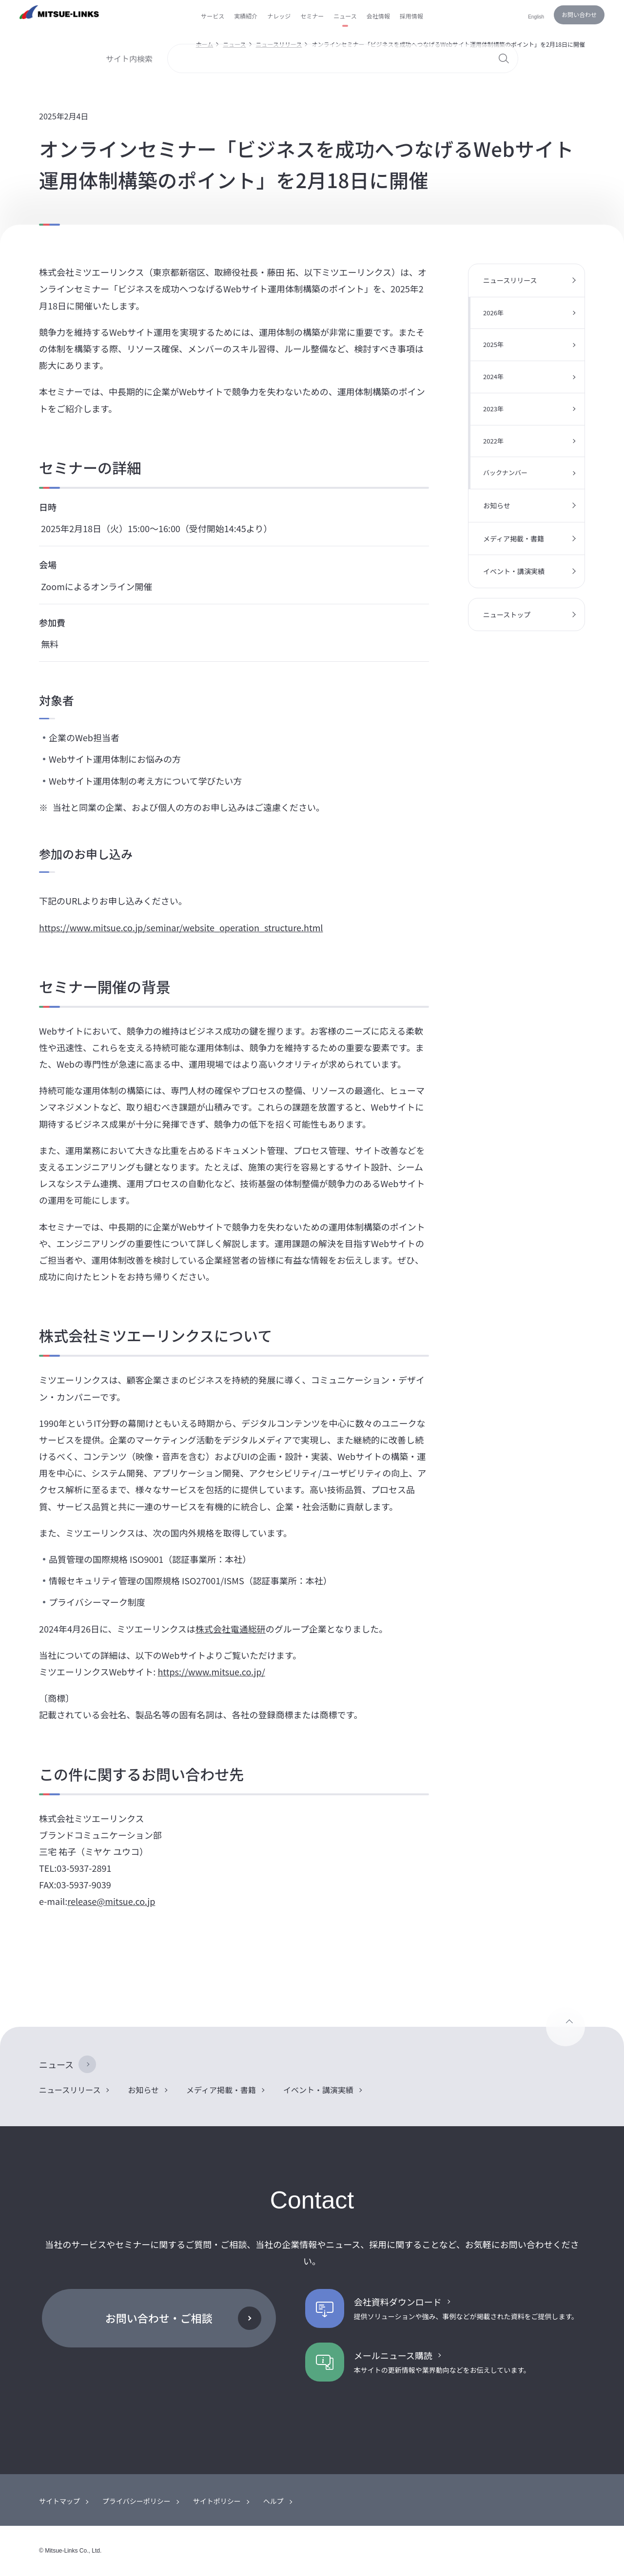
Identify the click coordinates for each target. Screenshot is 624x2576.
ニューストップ (506, 614)
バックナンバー (505, 472)
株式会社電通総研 (230, 1628)
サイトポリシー (217, 2501)
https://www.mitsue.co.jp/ (211, 1671)
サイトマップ (59, 2501)
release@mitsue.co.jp (111, 1901)
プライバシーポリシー (136, 2501)
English (536, 16)
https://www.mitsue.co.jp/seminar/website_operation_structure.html (181, 927)
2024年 (493, 376)
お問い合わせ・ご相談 (159, 2318)
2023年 (493, 408)
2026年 (493, 312)
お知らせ (496, 505)
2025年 (493, 344)
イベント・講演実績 (514, 571)
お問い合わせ (579, 14)
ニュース (56, 2064)
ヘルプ (273, 2501)
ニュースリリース (510, 280)
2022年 (493, 440)
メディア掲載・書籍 (513, 538)
